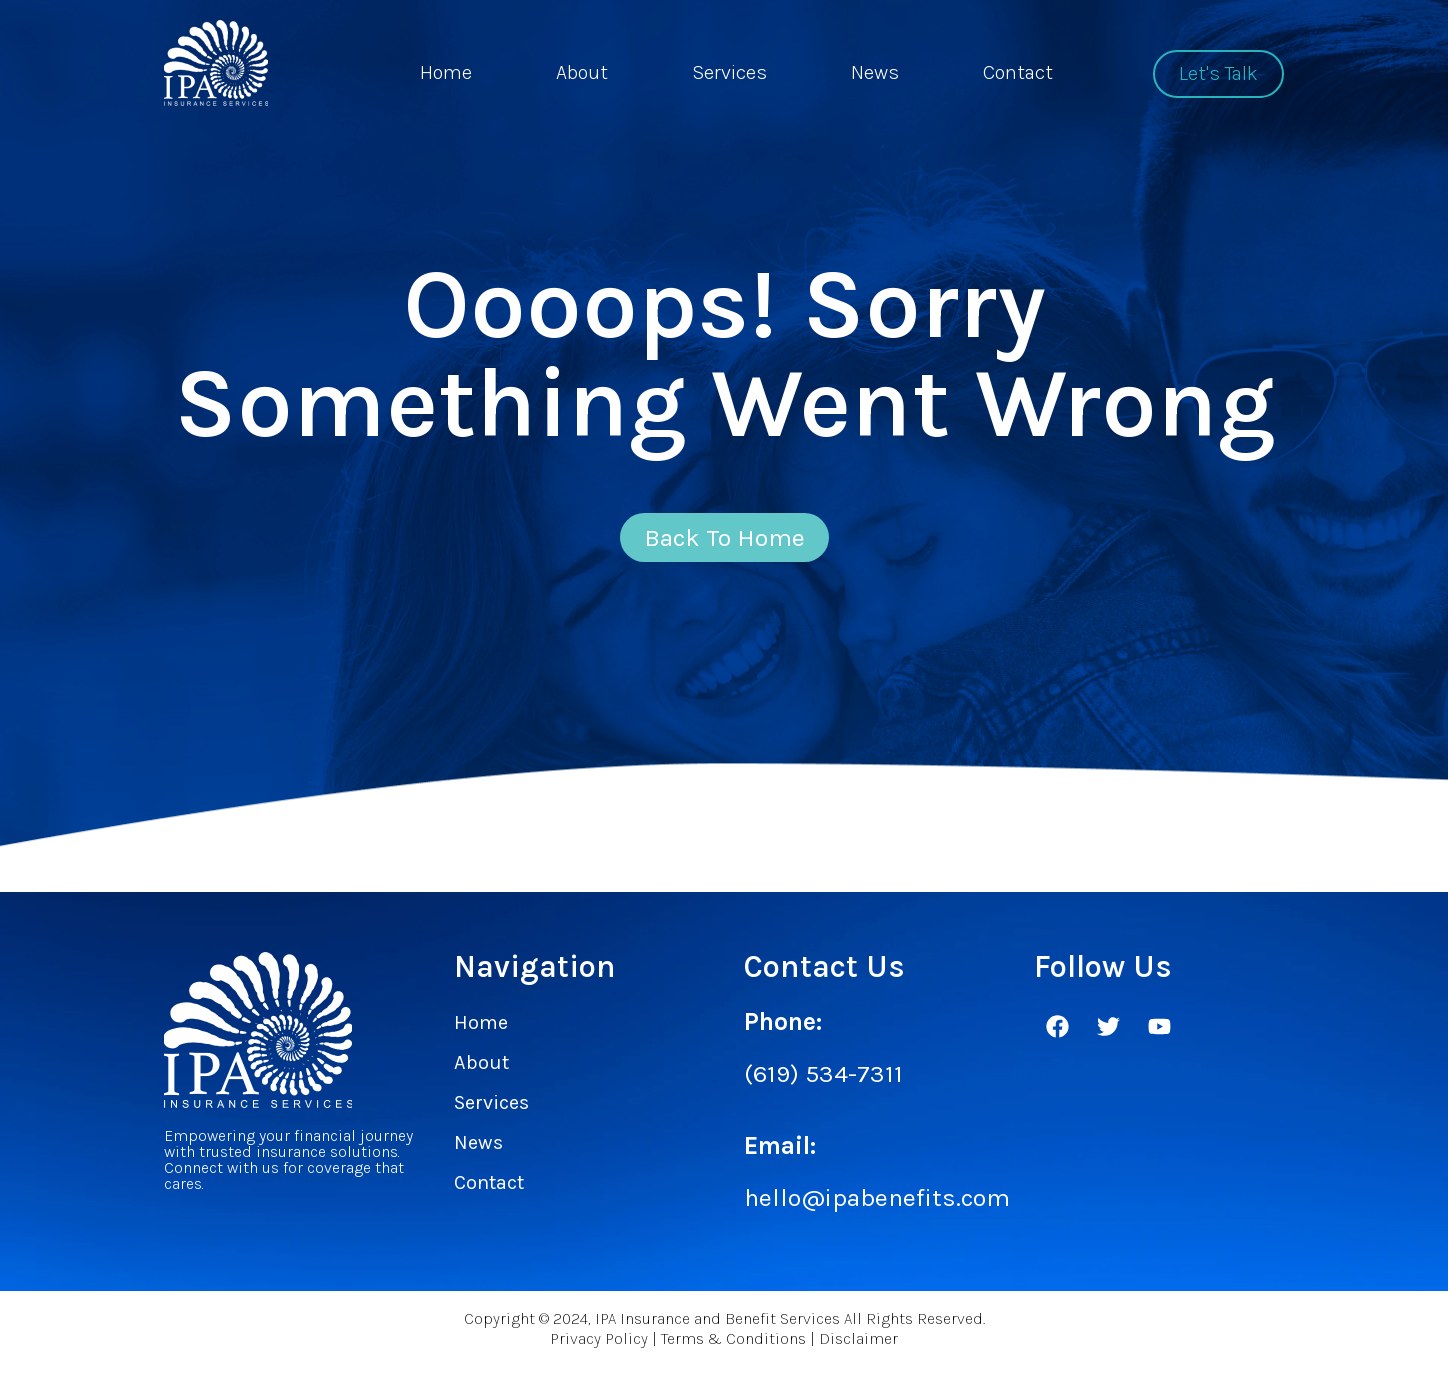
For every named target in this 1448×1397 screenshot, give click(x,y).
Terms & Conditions (733, 1350)
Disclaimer (858, 1350)
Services (729, 72)
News (875, 72)
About (582, 72)
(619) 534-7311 (823, 1083)
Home (446, 72)
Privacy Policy (599, 1350)
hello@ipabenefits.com (877, 1207)
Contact (1018, 72)
